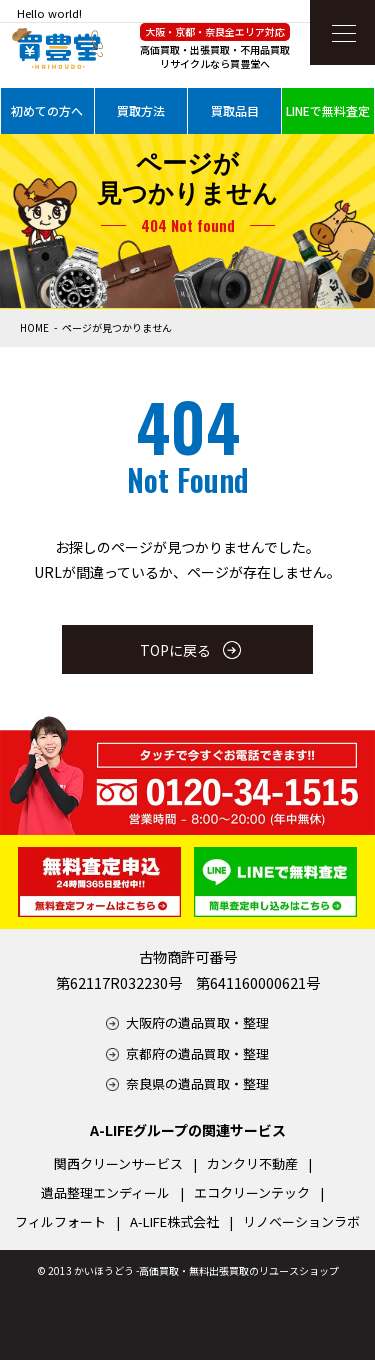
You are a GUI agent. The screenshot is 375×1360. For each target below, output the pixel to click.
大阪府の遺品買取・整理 (197, 1022)
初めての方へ (47, 110)
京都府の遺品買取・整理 (197, 1053)
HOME (34, 327)
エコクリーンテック (252, 1192)
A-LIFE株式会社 (174, 1221)
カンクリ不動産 (252, 1163)
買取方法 (141, 110)
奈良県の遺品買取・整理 (197, 1083)
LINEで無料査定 (328, 110)
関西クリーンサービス (118, 1163)
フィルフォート (60, 1221)
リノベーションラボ (301, 1221)
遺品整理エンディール (105, 1192)
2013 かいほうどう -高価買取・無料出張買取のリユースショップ (193, 1270)
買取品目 (235, 110)
